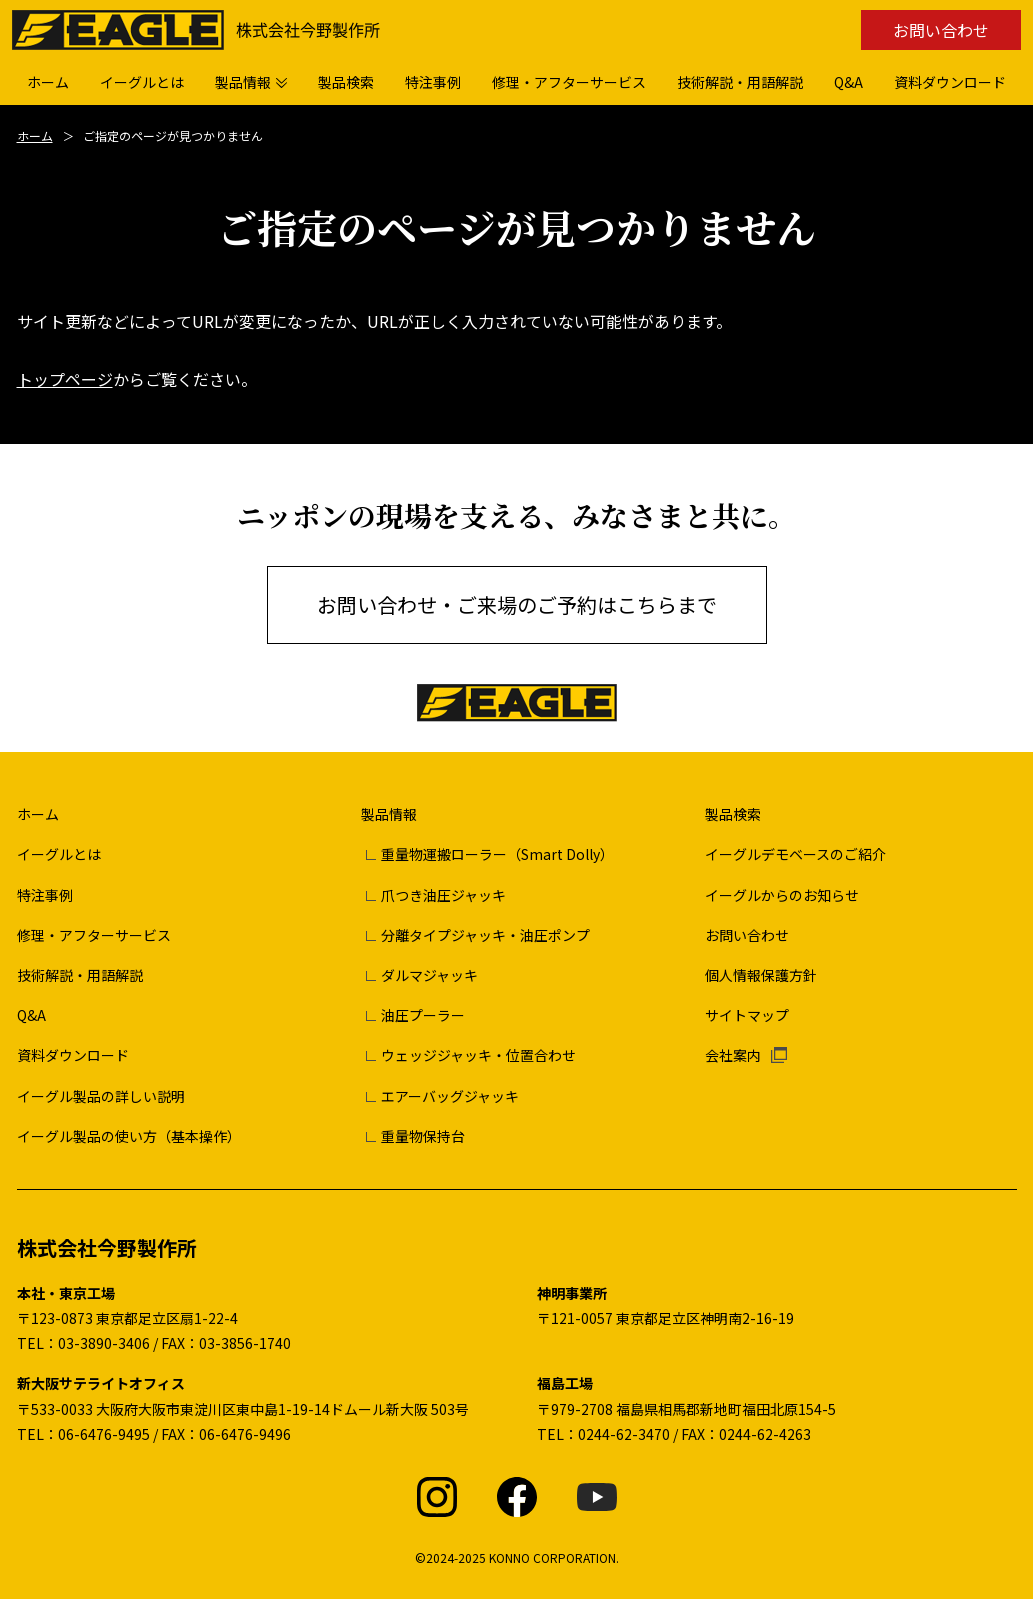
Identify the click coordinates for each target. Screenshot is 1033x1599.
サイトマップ (747, 1015)
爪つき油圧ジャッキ (443, 895)
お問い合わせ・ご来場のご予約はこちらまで (517, 604)
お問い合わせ (941, 30)
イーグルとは (59, 854)
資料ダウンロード (73, 1055)
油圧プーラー (423, 1015)
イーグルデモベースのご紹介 (795, 854)
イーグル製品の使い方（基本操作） (129, 1136)
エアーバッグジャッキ (450, 1096)
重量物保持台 (423, 1136)
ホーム (35, 135)
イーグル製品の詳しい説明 (101, 1096)
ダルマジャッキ (429, 975)
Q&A (31, 1015)
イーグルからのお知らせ (782, 895)
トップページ (65, 379)
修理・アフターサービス (94, 935)
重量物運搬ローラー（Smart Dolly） (497, 854)
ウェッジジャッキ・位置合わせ (478, 1055)
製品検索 (733, 814)
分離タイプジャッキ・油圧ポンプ (485, 935)
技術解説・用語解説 (80, 975)
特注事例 (45, 895)
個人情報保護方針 (761, 975)
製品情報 (389, 814)
